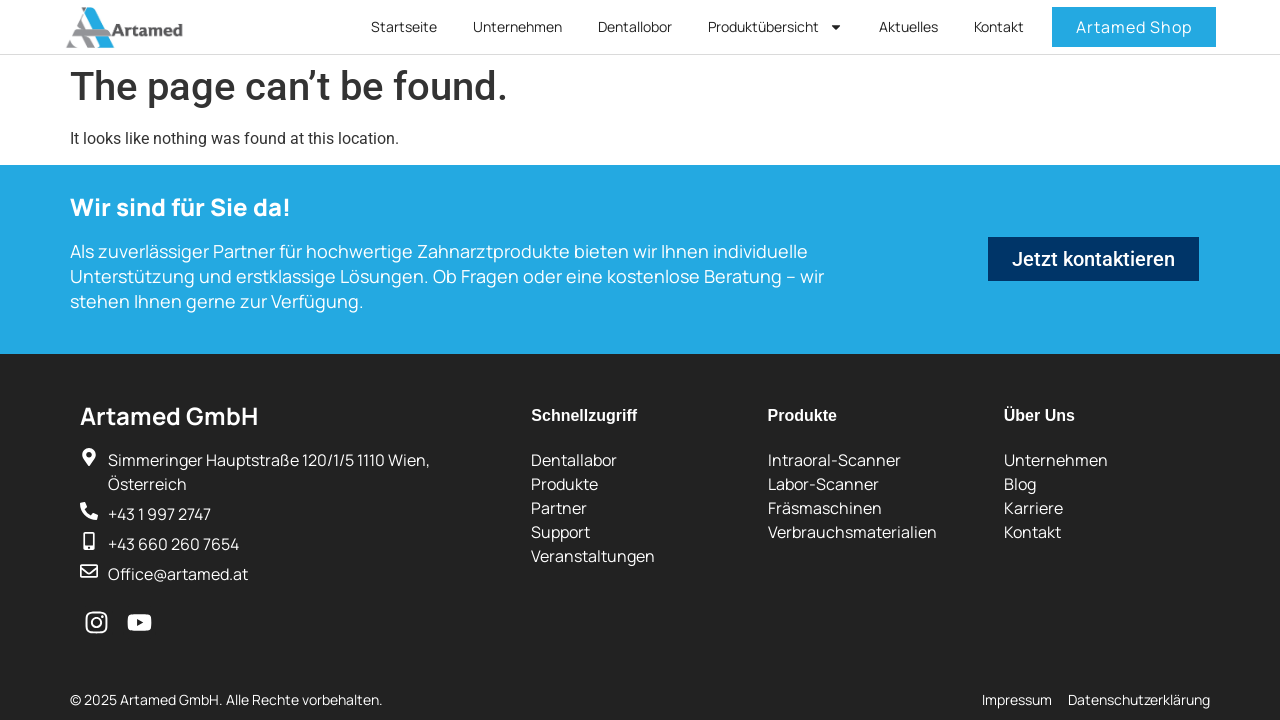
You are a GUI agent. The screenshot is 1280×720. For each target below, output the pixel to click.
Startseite (404, 26)
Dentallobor (635, 26)
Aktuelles (908, 26)
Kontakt (999, 26)
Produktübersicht (775, 27)
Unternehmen (517, 26)
